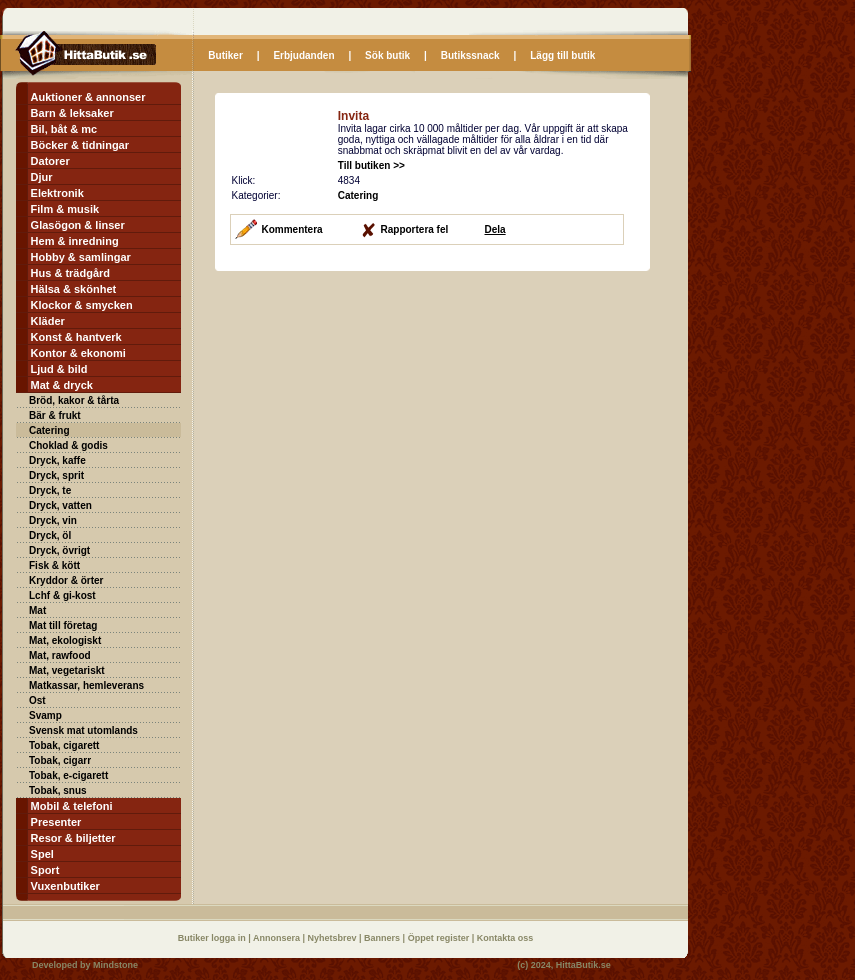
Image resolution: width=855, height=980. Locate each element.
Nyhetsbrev (334, 938)
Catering (49, 430)
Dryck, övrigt (59, 550)
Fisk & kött (54, 565)
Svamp (45, 715)
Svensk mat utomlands (83, 730)
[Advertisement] (383, 412)
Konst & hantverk (76, 337)
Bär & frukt (55, 415)
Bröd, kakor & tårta (74, 400)
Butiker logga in (213, 938)
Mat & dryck (62, 385)
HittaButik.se (583, 965)
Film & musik (65, 209)
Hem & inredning (75, 241)
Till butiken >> (371, 165)
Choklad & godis (68, 445)
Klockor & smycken (82, 305)
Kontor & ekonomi (78, 353)
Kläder (48, 321)
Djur (42, 177)
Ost (37, 700)
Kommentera (292, 229)
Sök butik (387, 55)
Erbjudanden (303, 55)
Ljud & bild (59, 369)
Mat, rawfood (60, 655)
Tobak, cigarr (60, 760)
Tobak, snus (58, 790)
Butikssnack (470, 55)
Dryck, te (50, 490)
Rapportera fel (415, 229)
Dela (495, 229)
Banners (383, 938)
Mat (37, 610)
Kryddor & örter (66, 580)
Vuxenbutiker (65, 886)
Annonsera (278, 938)
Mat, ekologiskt (65, 640)
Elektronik (57, 193)
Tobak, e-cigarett (68, 775)
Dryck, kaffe (57, 460)
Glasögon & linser (78, 225)
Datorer (50, 161)
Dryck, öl (50, 535)
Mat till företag (63, 625)
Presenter (56, 822)
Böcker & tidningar (80, 145)
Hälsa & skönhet (74, 289)
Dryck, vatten (60, 505)
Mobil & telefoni (72, 806)
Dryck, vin (53, 520)
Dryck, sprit (56, 475)
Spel (42, 854)
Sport (45, 870)
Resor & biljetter (73, 838)
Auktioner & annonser (88, 97)
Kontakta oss (505, 938)
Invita (353, 116)
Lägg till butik (562, 55)
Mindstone (115, 965)
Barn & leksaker (72, 113)
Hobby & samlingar (81, 257)
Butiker (225, 55)
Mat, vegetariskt (67, 670)
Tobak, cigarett (64, 745)
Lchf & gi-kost (62, 595)
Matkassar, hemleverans (86, 685)
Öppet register (440, 938)
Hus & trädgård (70, 273)
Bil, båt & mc (64, 129)
